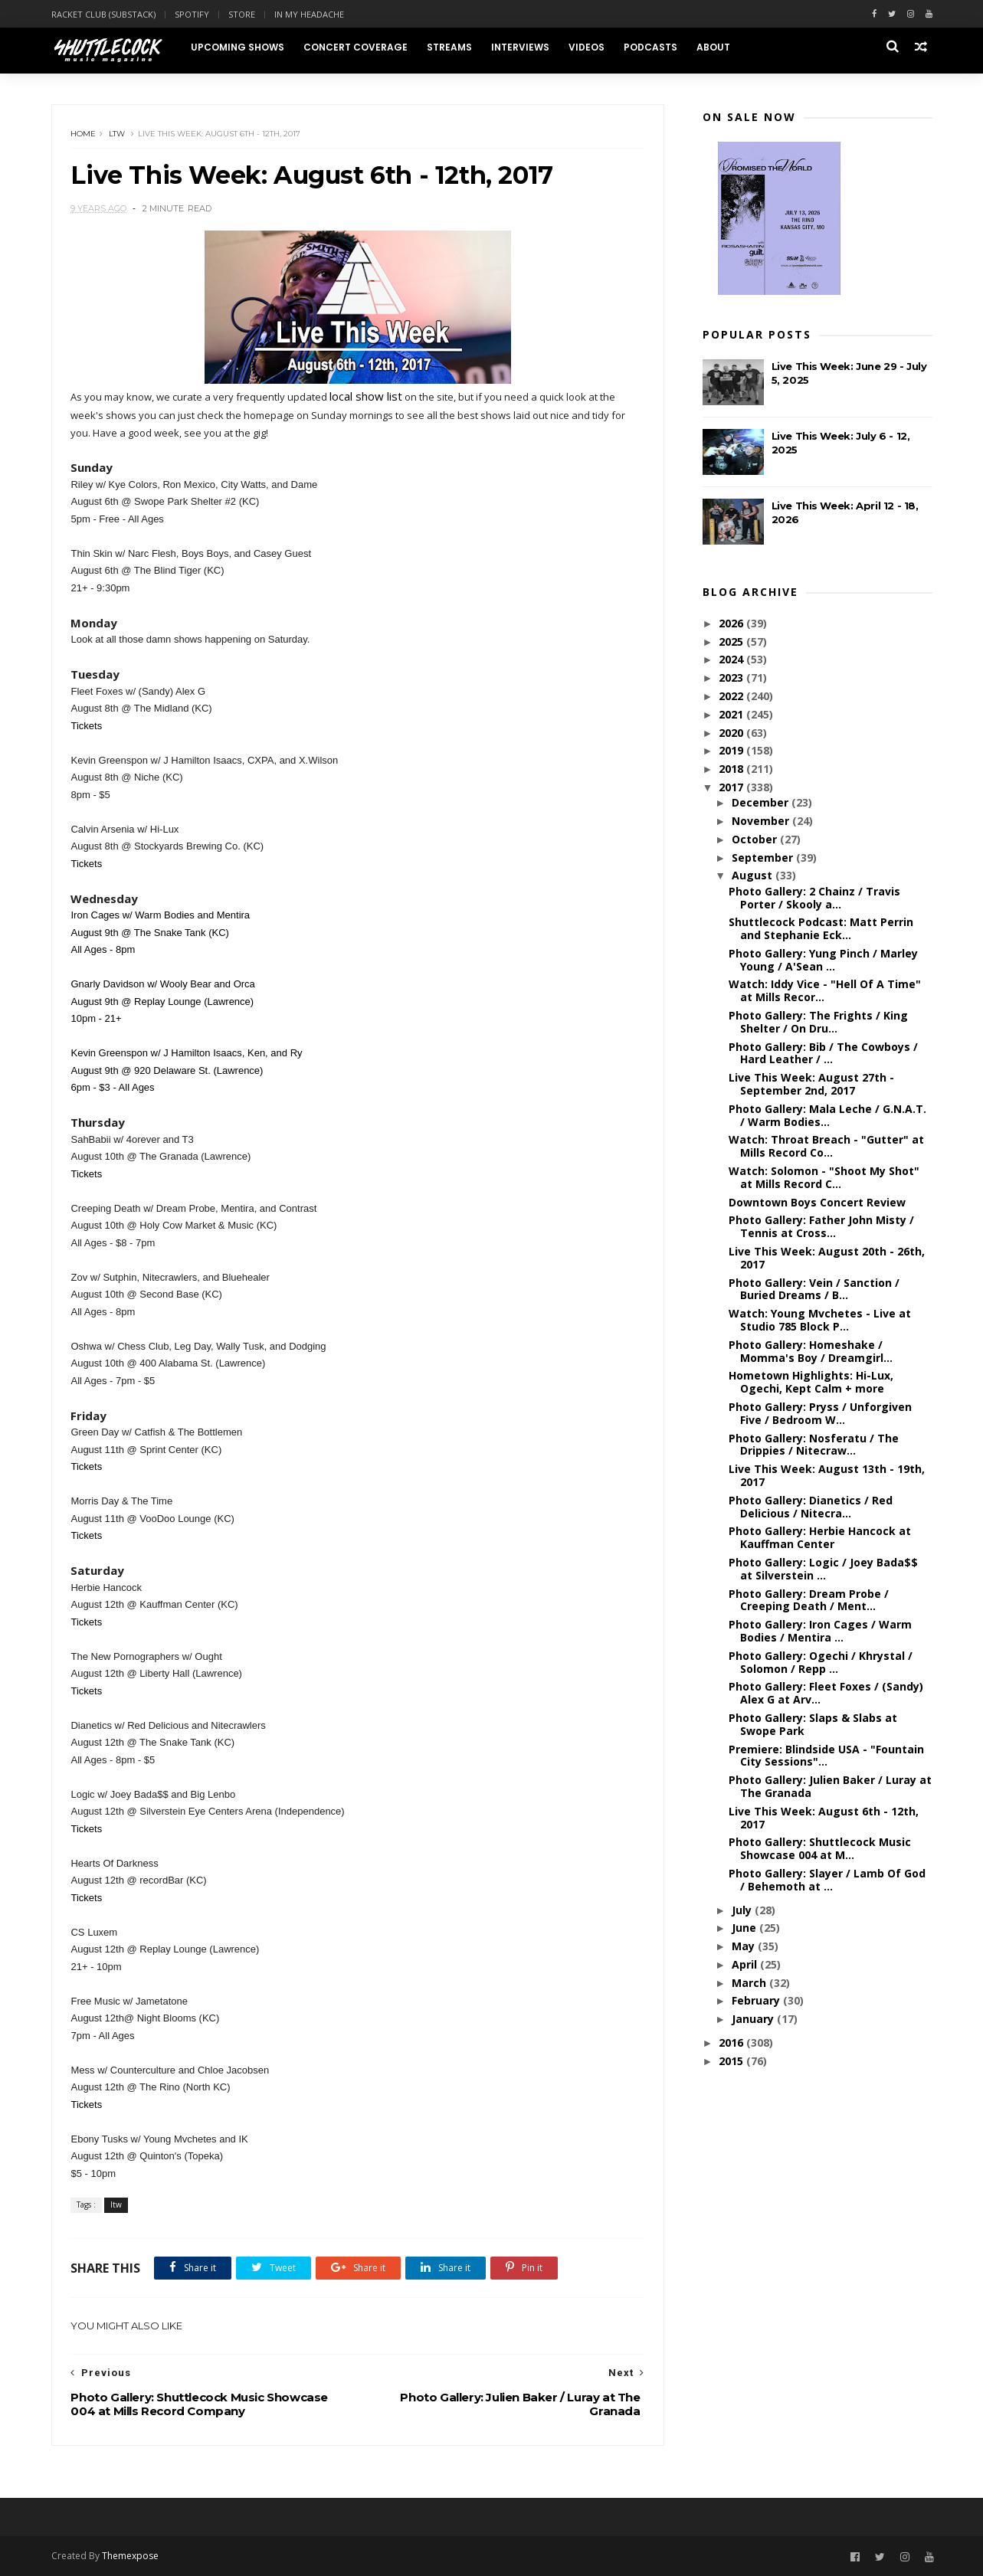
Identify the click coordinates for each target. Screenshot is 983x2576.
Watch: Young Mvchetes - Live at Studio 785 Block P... (820, 1320)
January (754, 2018)
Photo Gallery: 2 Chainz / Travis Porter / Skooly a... (814, 898)
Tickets (87, 726)
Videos (587, 47)
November (762, 820)
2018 (732, 768)
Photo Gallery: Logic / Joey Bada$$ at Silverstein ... (823, 1569)
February (757, 2001)
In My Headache (309, 14)
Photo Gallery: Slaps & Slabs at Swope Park (813, 1724)
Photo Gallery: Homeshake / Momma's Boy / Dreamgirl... (811, 1351)
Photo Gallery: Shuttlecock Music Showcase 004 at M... (820, 1848)
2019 (732, 750)
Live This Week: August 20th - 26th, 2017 (827, 1258)
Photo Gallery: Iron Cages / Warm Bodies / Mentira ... (820, 1631)
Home (84, 134)
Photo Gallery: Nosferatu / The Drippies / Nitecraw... (814, 1444)
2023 (732, 677)
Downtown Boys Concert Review (817, 1202)
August (753, 875)
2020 (732, 732)
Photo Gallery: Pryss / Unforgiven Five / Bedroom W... (820, 1413)
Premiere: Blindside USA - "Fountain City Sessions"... (826, 1755)
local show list (366, 396)
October (756, 839)
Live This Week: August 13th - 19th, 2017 (827, 1475)
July (743, 1910)
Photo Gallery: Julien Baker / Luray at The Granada (830, 1786)
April (746, 1964)
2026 (732, 623)
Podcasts (650, 47)
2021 (732, 714)
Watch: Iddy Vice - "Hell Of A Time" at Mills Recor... (825, 991)
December (761, 802)
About (713, 47)
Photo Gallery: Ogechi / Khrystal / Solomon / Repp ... (821, 1662)
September (764, 857)
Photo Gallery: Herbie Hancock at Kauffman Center (820, 1537)
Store (241, 14)
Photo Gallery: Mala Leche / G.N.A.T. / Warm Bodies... (827, 1115)
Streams (449, 47)
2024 (732, 659)
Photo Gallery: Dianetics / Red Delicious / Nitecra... (811, 1506)
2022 (732, 696)
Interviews (520, 47)
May (745, 1946)
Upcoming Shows (237, 47)
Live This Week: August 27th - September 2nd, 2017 (811, 1084)
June (745, 1927)
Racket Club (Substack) (103, 14)
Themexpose (130, 2555)
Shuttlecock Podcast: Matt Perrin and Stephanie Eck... (821, 928)
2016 (732, 2042)
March (750, 1982)
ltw (118, 134)
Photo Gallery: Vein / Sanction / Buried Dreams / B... (814, 1289)
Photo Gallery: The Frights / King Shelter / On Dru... (818, 1022)
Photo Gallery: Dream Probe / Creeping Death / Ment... (809, 1600)
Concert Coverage (355, 47)
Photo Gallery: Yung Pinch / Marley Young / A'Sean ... (823, 960)
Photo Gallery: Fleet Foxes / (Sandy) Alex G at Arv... (826, 1693)
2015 (732, 2061)
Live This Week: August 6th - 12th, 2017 (824, 1817)
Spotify (192, 14)
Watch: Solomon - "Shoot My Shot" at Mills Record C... (824, 1177)
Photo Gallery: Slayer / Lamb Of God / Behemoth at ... (827, 1880)
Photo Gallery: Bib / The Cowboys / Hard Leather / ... (823, 1053)
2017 (732, 787)
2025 (732, 641)
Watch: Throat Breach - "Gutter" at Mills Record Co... (826, 1146)
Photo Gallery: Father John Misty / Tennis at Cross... (821, 1226)
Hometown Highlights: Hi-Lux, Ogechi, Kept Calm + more (811, 1382)
